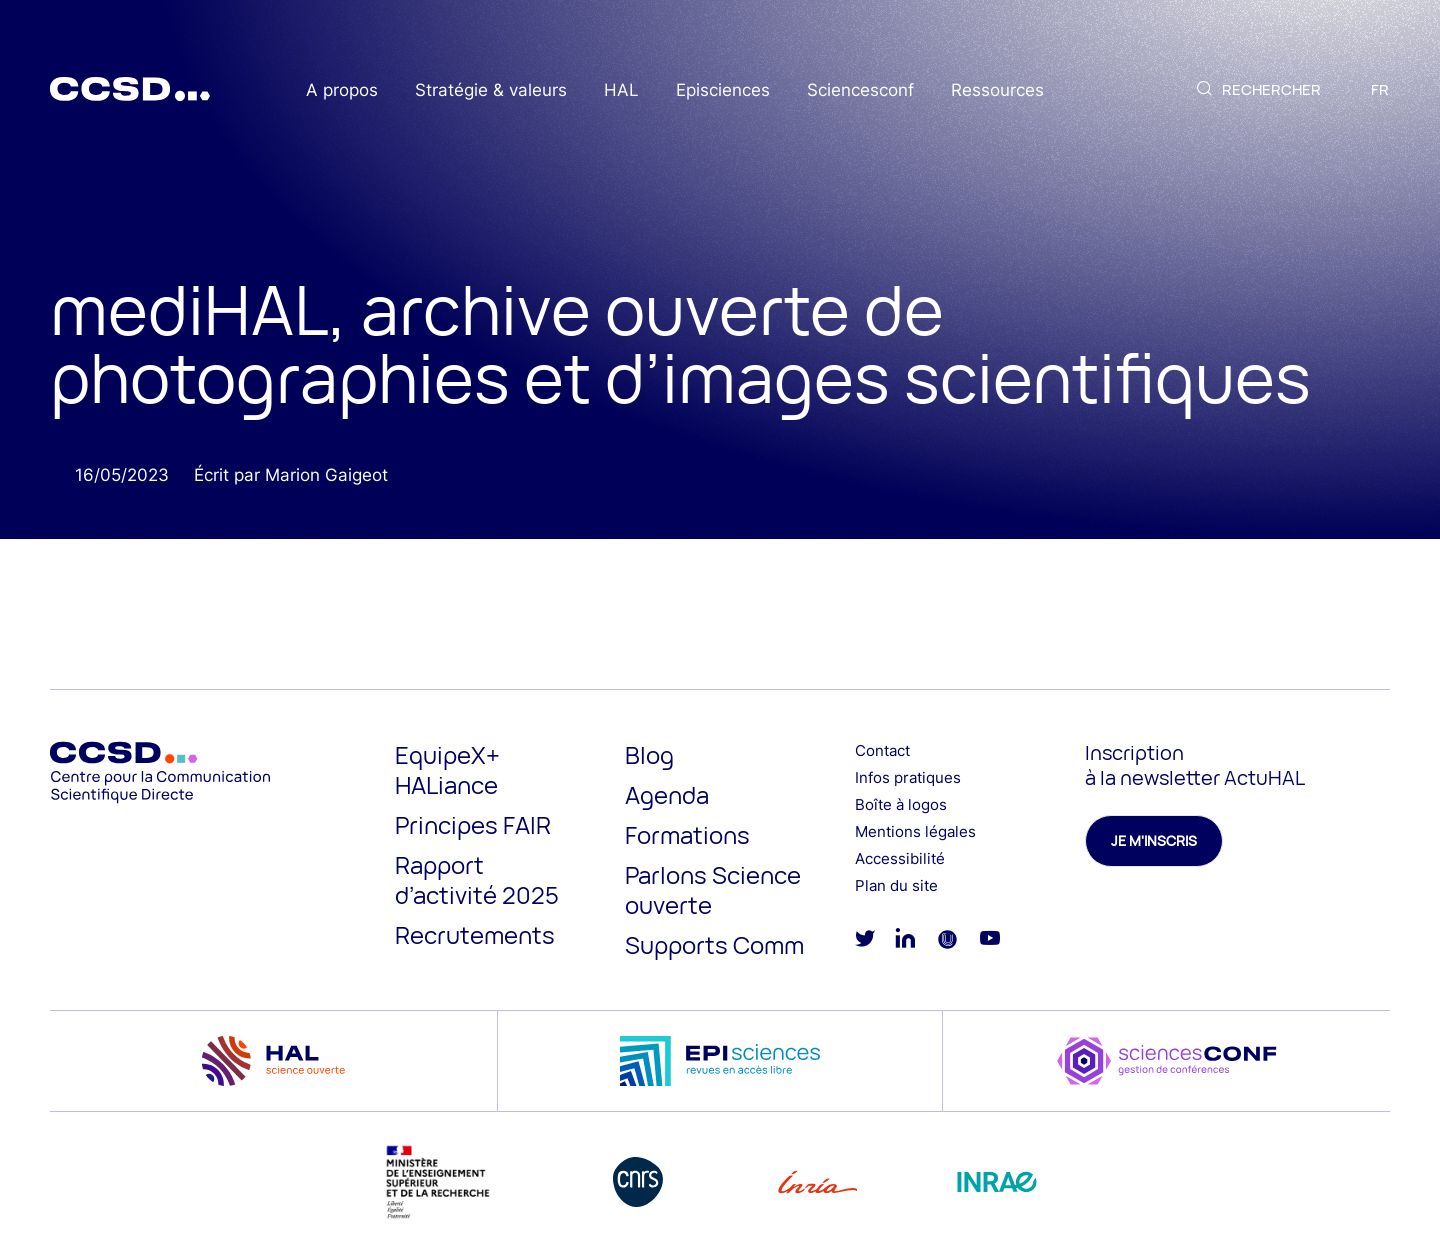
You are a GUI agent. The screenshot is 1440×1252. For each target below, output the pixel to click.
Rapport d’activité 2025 (477, 879)
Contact (882, 750)
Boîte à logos (901, 804)
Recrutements (475, 934)
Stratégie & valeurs (491, 90)
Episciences (723, 90)
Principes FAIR (473, 824)
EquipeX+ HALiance (447, 769)
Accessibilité (900, 858)
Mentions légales (915, 831)
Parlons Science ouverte (713, 889)
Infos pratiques (908, 777)
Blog (649, 754)
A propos (342, 90)
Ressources (997, 90)
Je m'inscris (1154, 840)
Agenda (667, 794)
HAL (621, 90)
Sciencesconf (860, 90)
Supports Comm (714, 944)
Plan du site (896, 885)
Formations (687, 834)
